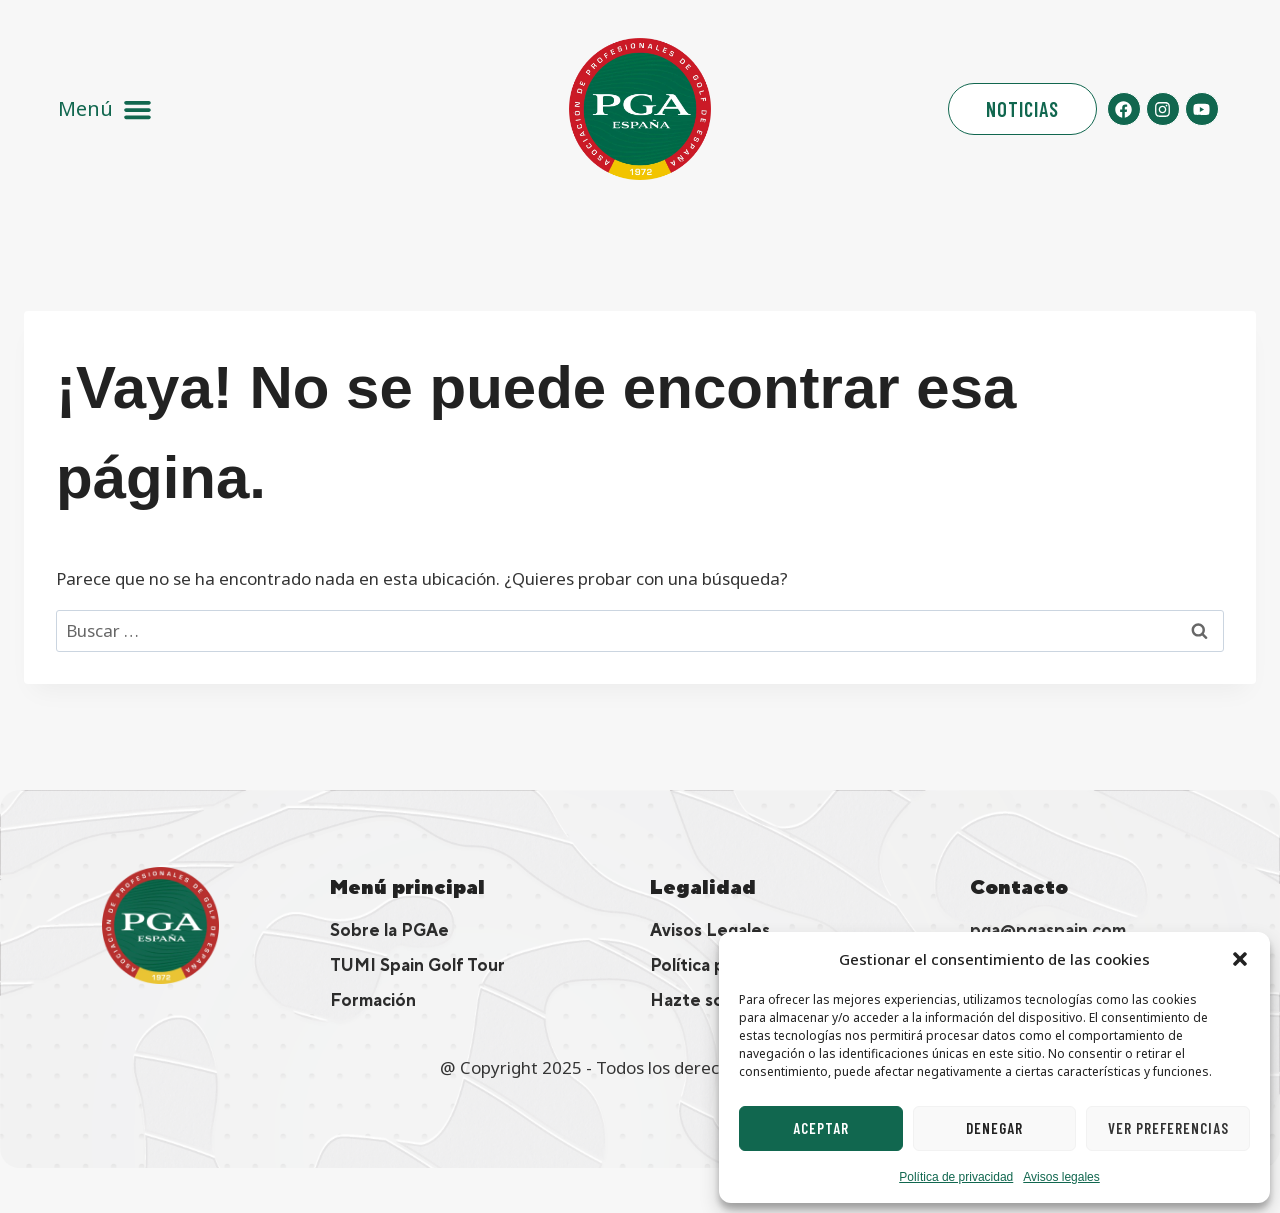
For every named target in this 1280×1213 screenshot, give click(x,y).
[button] (1240, 959)
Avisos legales (1061, 1177)
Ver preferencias (1168, 1128)
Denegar (994, 1128)
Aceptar (821, 1128)
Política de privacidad (956, 1177)
